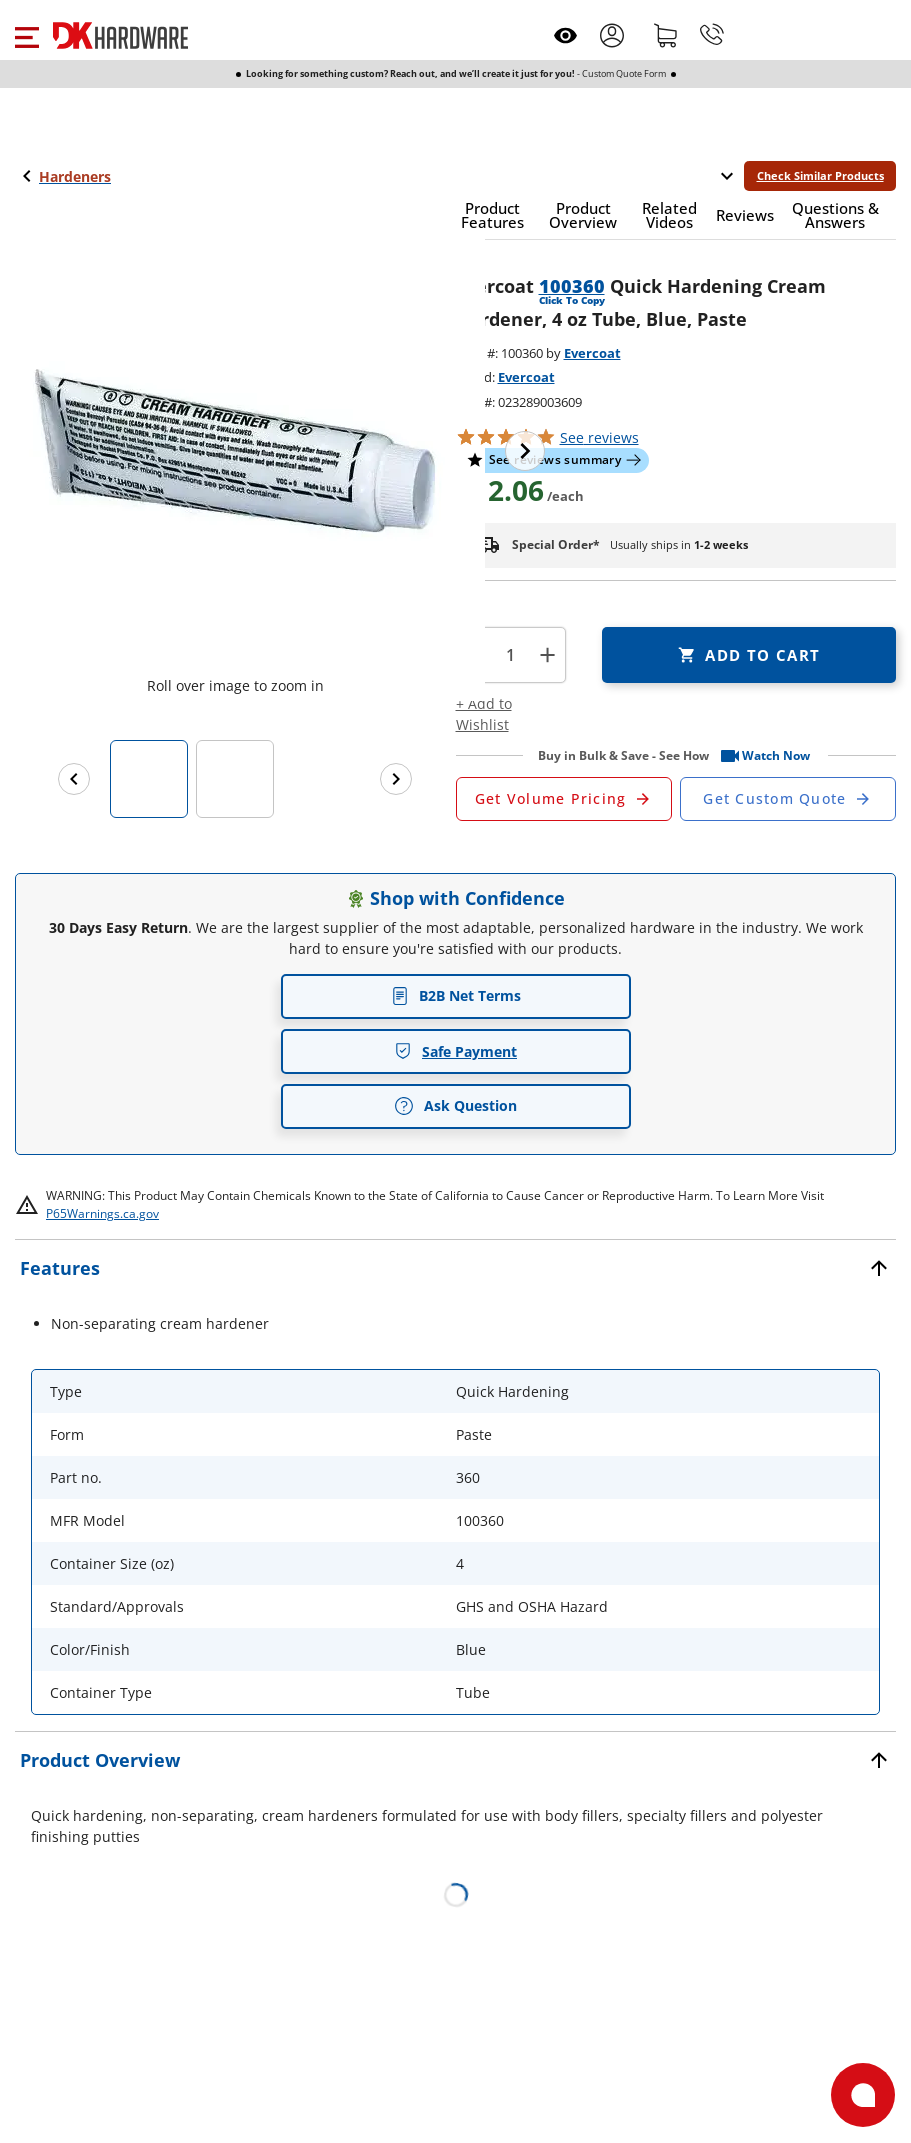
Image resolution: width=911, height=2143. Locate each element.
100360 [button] (572, 286)
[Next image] (525, 451)
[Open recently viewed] (565, 35)
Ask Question (455, 1106)
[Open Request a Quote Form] (564, 799)
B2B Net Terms (456, 995)
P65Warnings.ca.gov (102, 1213)
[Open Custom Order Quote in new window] (788, 799)
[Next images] (396, 779)
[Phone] (712, 35)
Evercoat (592, 353)
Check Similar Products (820, 175)
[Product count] (511, 655)
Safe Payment (455, 1051)
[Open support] (863, 2095)
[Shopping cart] (666, 35)
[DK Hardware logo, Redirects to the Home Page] (120, 35)
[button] (26, 35)
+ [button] (547, 654)
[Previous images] (74, 779)
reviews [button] (599, 437)
